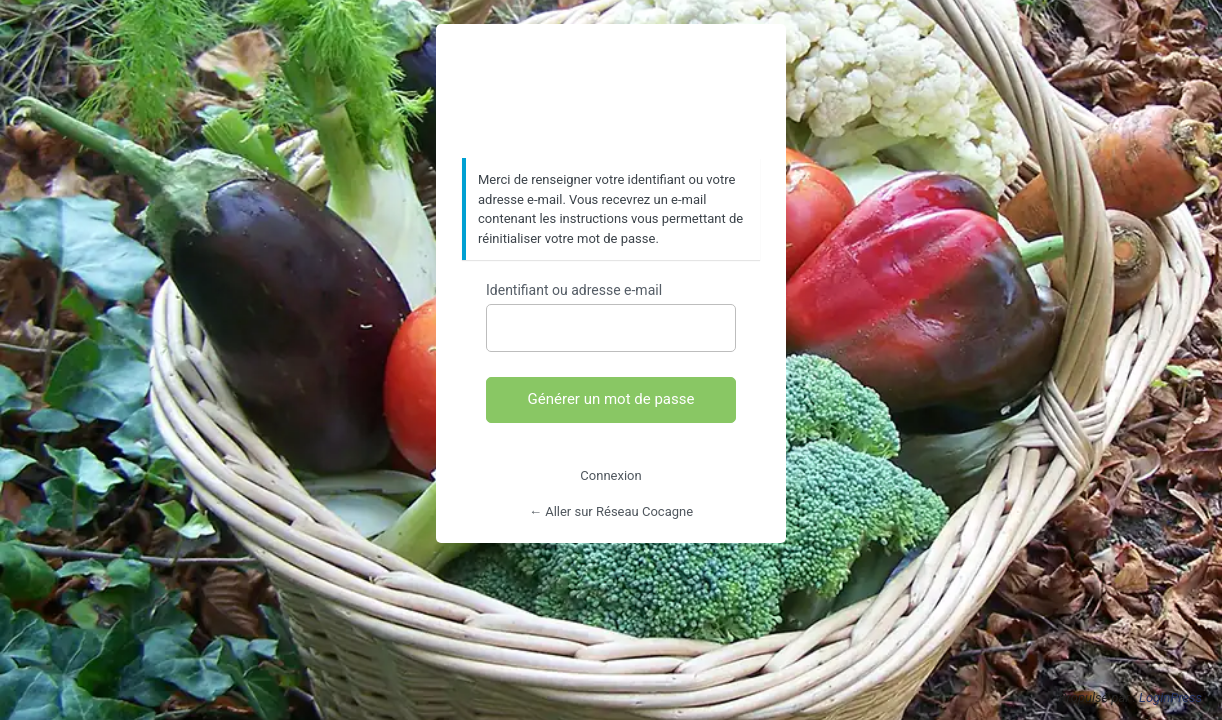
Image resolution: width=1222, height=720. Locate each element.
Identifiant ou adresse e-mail (574, 290)
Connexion (610, 475)
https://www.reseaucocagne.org (611, 92)
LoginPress (1170, 697)
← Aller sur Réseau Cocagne (611, 511)
